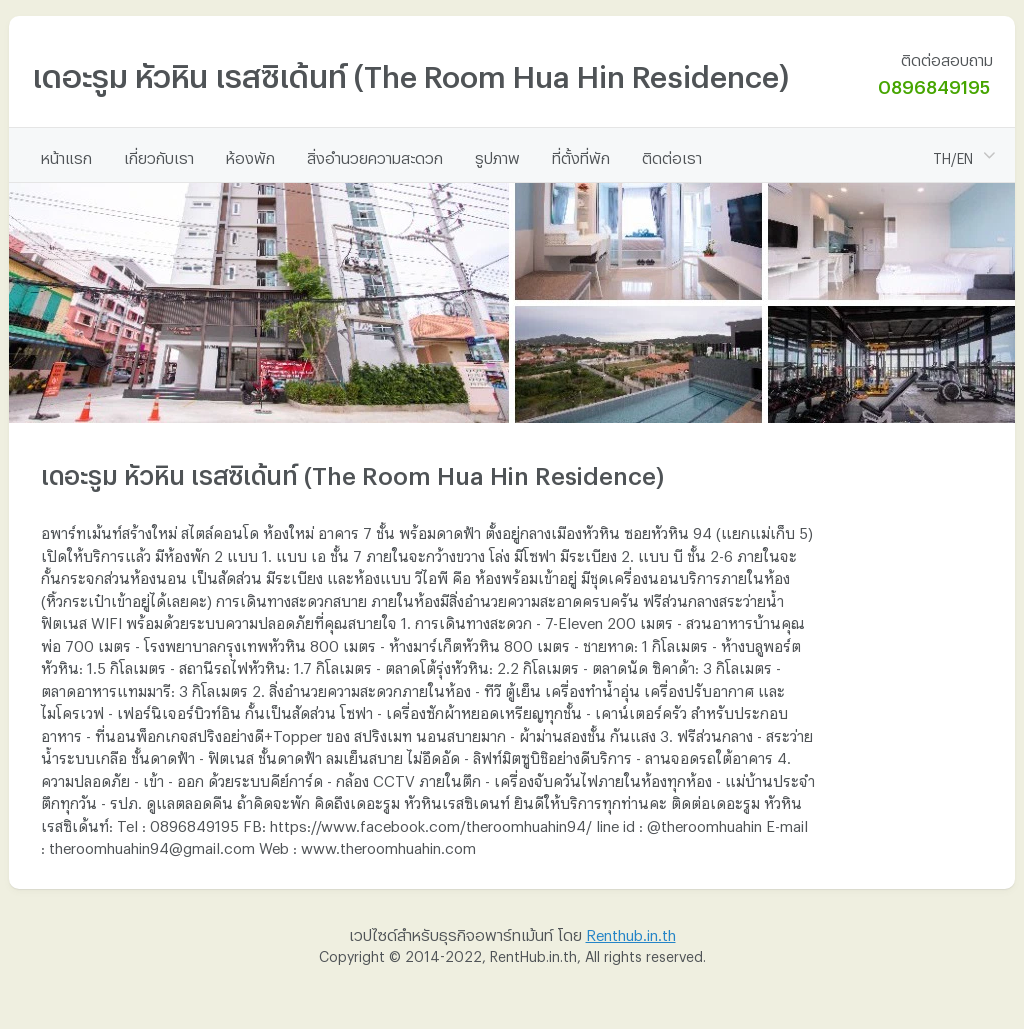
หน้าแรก (66, 155)
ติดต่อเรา (672, 155)
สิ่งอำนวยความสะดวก (375, 155)
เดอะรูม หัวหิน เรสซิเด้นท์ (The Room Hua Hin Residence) (410, 70)
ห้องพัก (250, 155)
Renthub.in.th (631, 932)
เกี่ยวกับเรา (159, 155)
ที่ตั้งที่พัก (581, 155)
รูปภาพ (497, 155)
